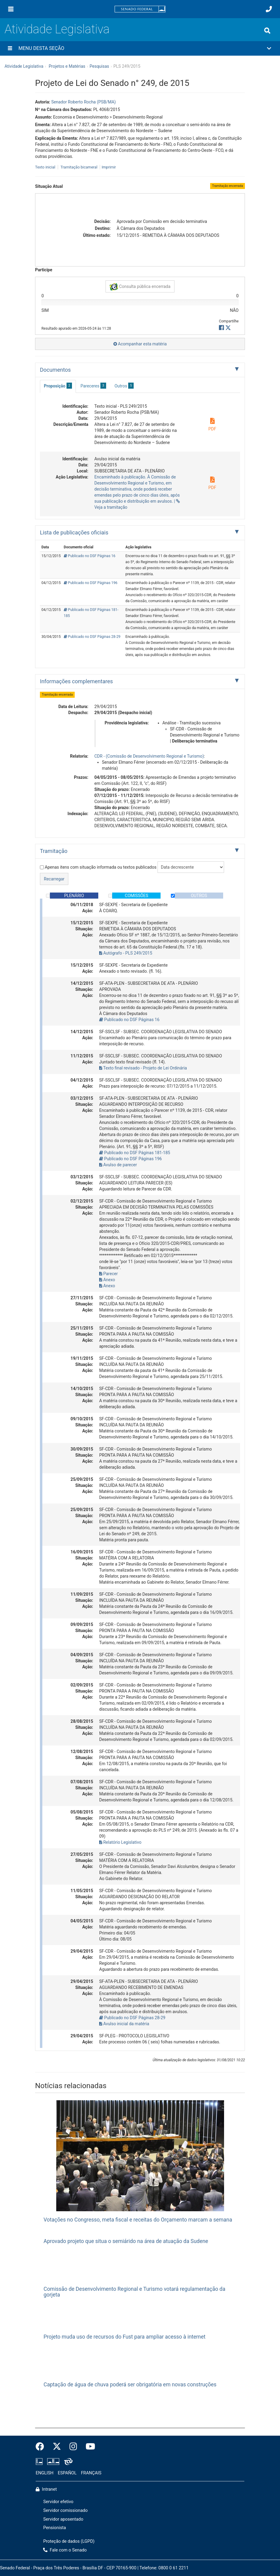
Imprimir (109, 167)
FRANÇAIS (91, 2473)
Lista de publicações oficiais (74, 532)
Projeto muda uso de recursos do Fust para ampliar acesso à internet (124, 2337)
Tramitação (53, 851)
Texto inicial (45, 167)
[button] (140, 48)
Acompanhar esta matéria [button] (140, 343)
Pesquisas (99, 66)
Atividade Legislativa (57, 29)
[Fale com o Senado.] (269, 9)
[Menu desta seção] (10, 48)
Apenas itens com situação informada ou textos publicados (98, 867)
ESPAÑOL (67, 2473)
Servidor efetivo (58, 2501)
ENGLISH (45, 2473)
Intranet (46, 2489)
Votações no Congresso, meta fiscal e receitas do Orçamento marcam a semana (138, 2220)
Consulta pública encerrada (139, 286)
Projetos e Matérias (67, 66)
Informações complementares (76, 681)
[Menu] (11, 9)
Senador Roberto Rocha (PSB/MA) (83, 102)
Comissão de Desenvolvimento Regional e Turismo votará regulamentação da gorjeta (134, 2292)
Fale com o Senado (65, 2550)
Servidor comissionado (65, 2510)
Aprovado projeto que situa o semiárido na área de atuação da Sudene (126, 2241)
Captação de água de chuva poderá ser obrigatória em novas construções (130, 2385)
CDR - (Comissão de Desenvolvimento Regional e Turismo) (149, 756)
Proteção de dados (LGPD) (69, 2541)
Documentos (55, 370)
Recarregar (54, 879)
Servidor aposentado (63, 2519)
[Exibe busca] (267, 30)
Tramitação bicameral (79, 167)
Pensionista (54, 2527)
